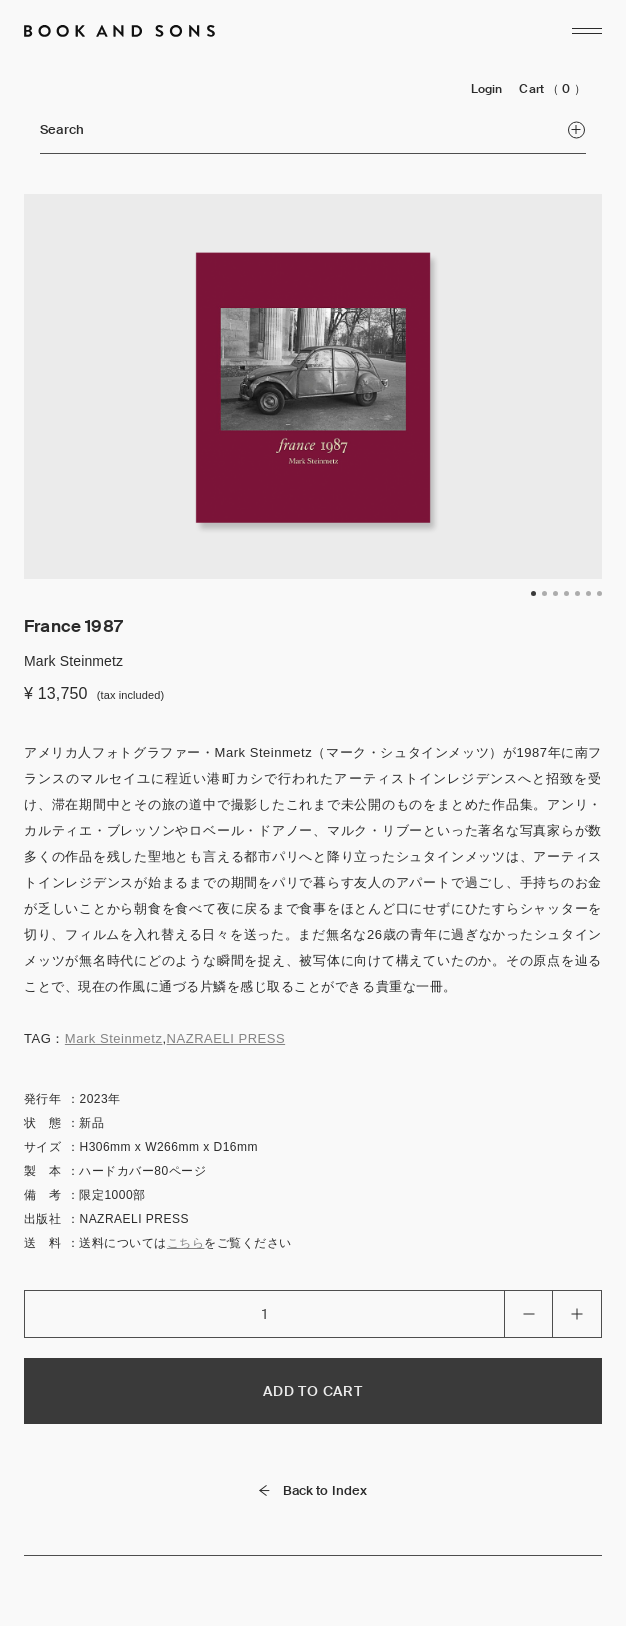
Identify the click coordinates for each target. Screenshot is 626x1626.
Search (312, 129)
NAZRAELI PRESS (226, 1038)
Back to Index (313, 1490)
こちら (185, 1243)
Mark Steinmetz (114, 1038)
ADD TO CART (313, 1391)
